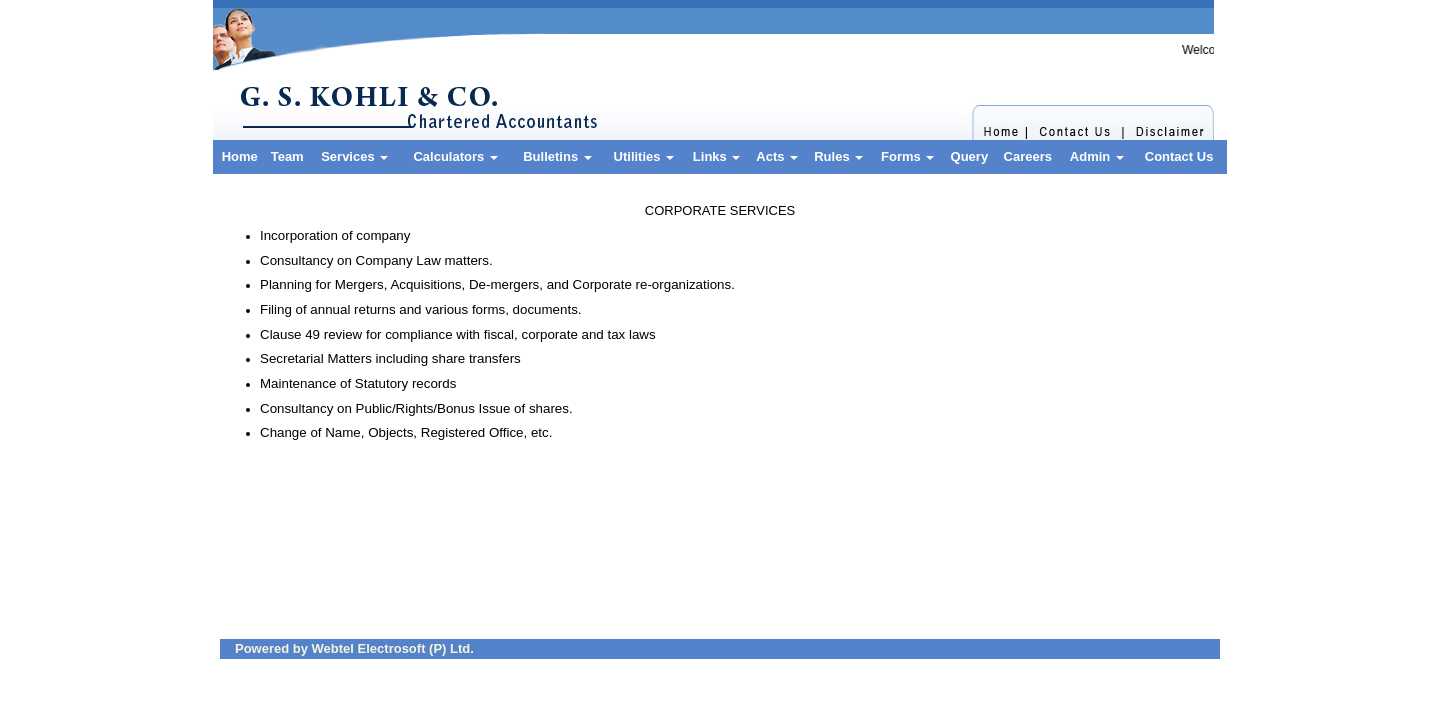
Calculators (455, 156)
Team (287, 156)
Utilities (644, 156)
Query (970, 156)
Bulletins (557, 156)
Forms (907, 156)
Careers (1028, 156)
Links (717, 156)
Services (354, 156)
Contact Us (1179, 156)
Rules (838, 156)
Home (240, 156)
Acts (777, 156)
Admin (1097, 156)
